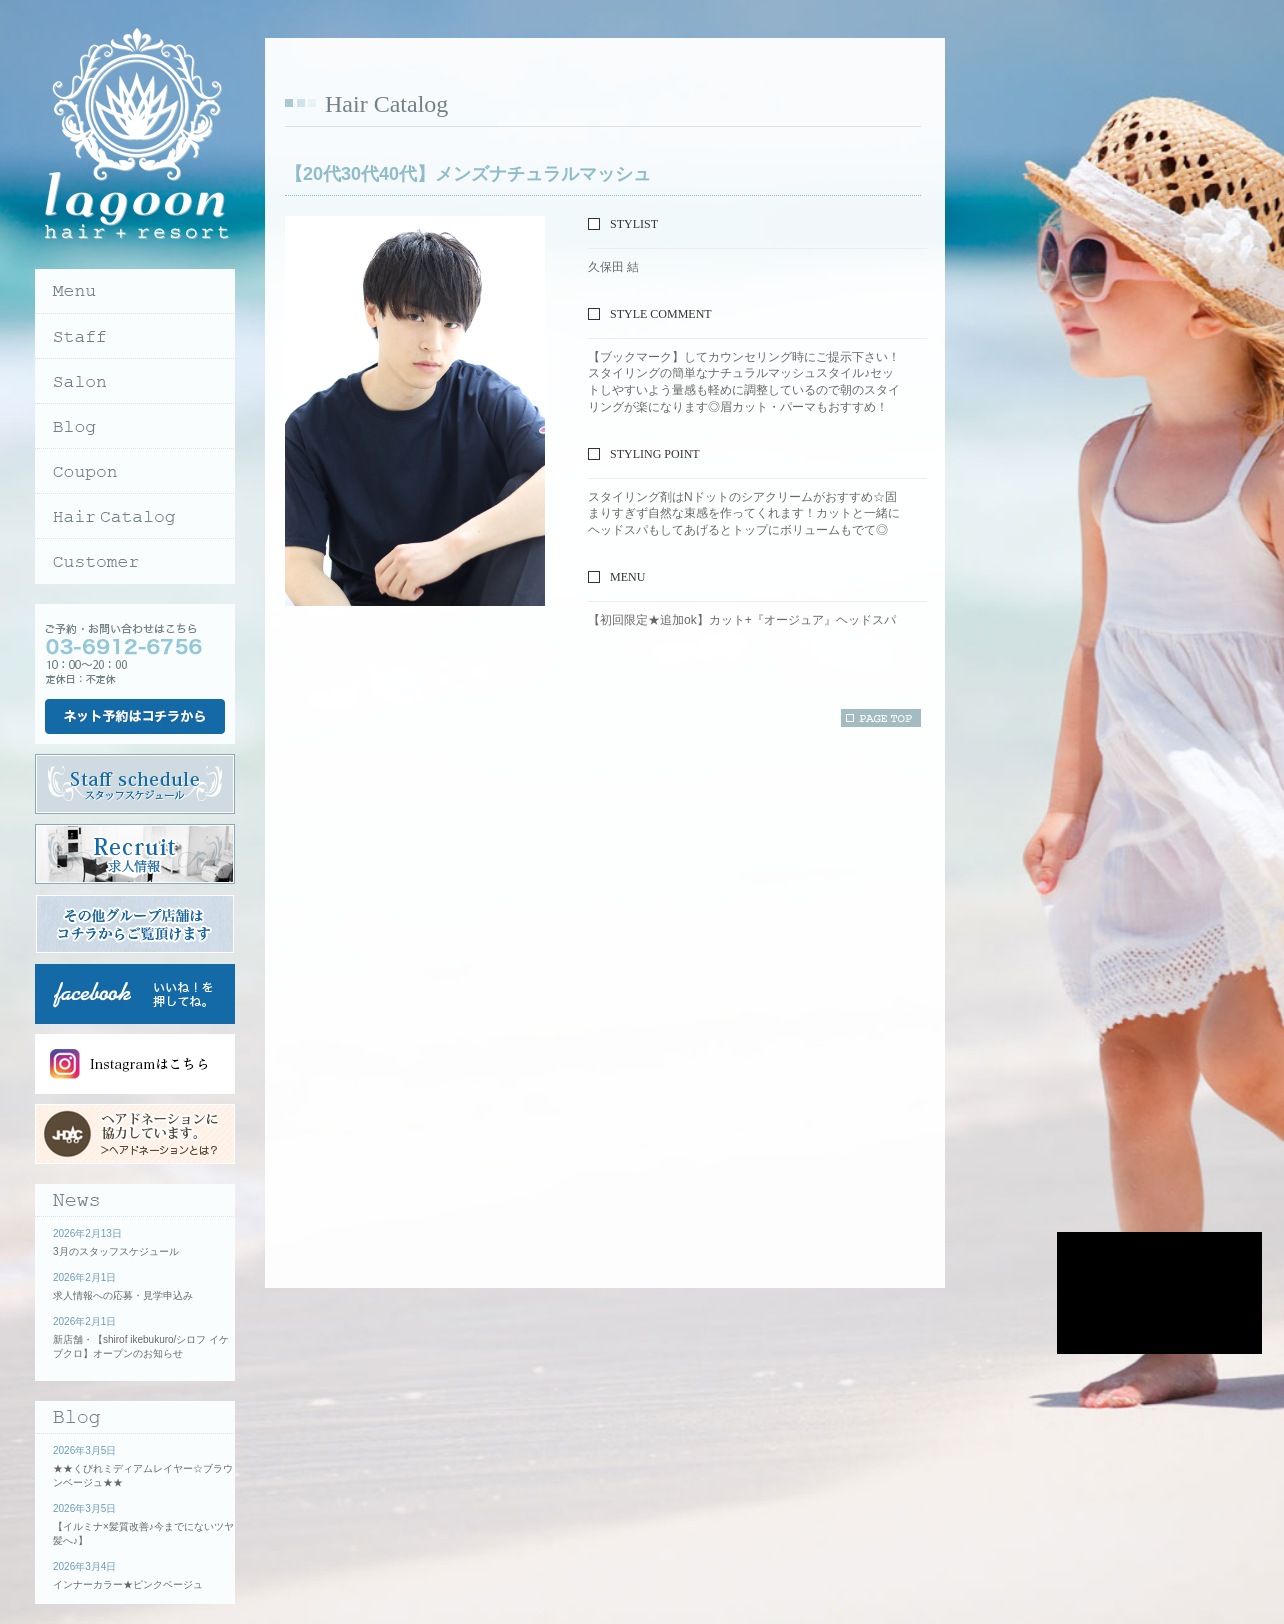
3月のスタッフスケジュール (116, 1251)
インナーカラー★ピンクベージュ (128, 1584)
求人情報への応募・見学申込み (123, 1295)
